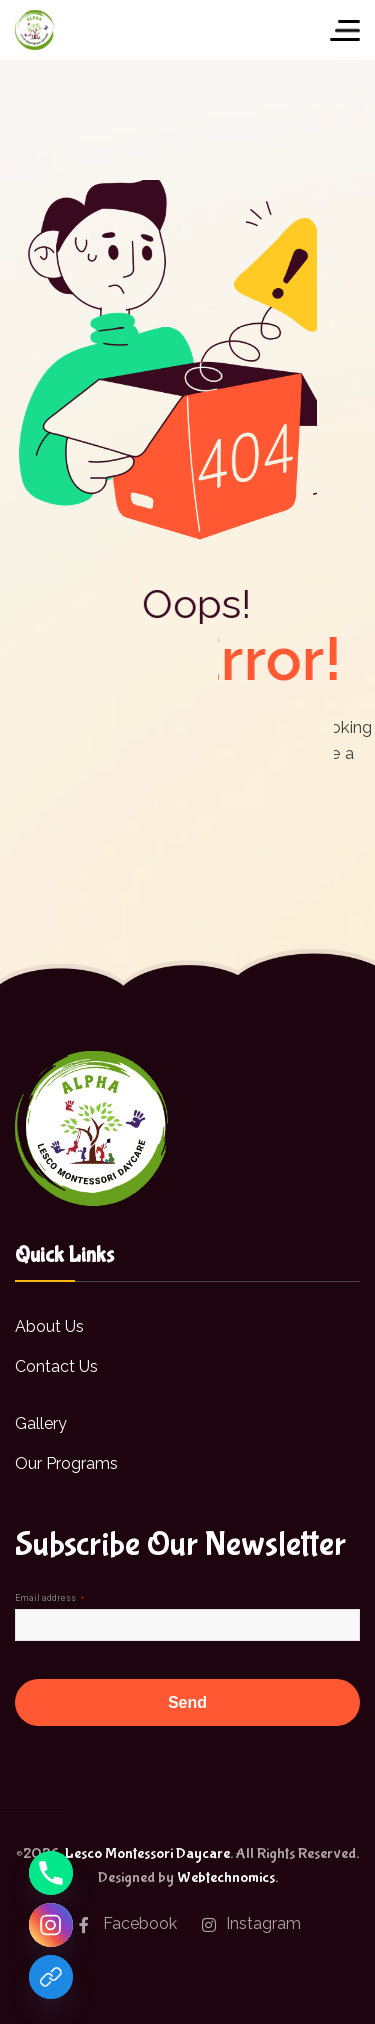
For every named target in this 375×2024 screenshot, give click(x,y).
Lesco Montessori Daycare (147, 1853)
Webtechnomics (226, 1877)
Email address (49, 1598)
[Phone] (51, 1873)
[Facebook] (51, 1977)
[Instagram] (51, 1925)
